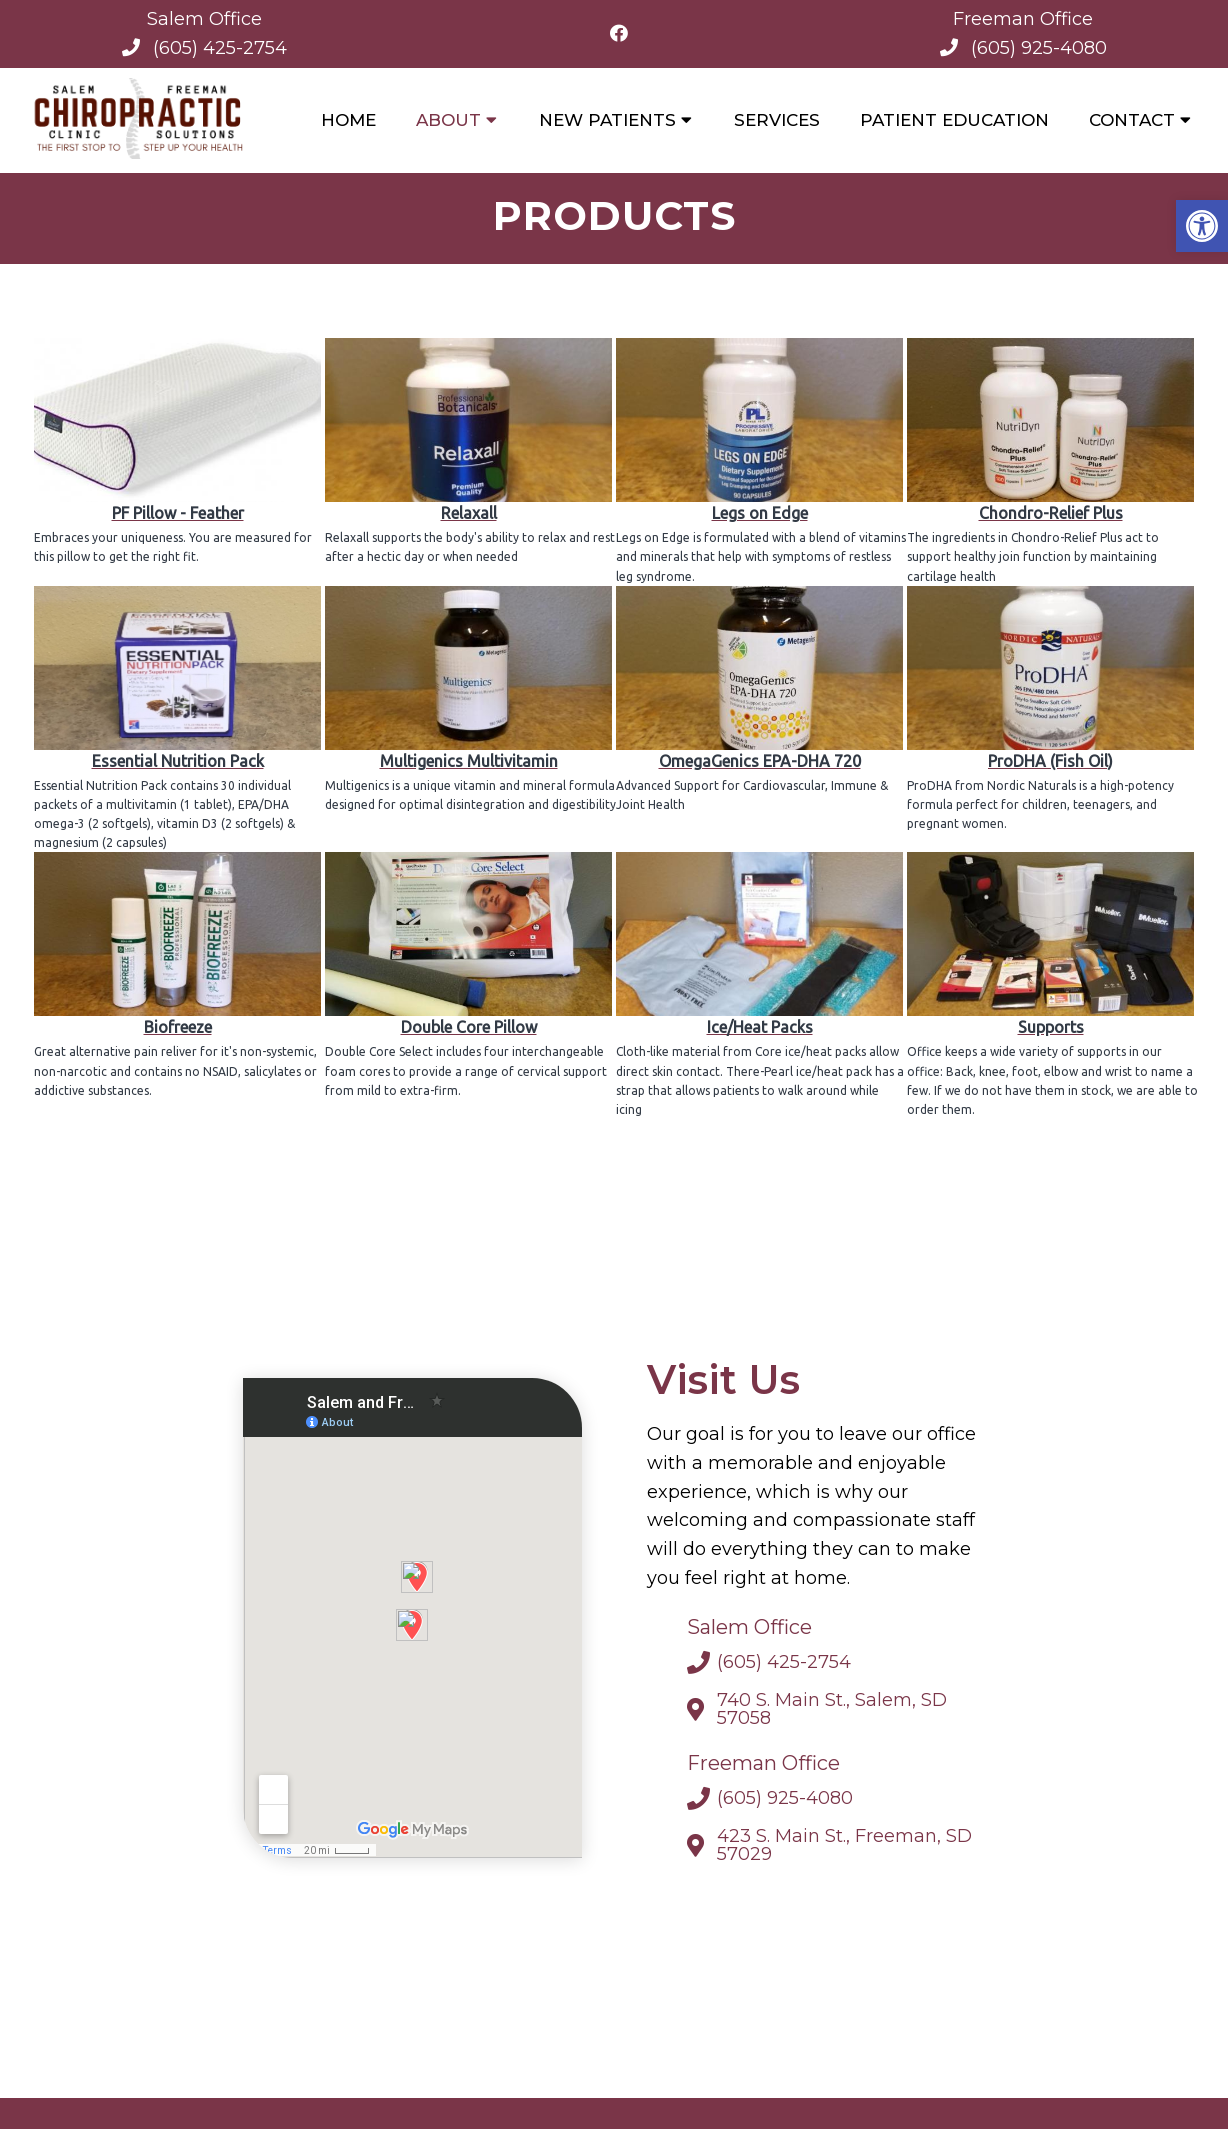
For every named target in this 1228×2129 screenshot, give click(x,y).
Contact (1132, 120)
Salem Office (204, 19)
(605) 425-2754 (220, 48)
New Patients (607, 120)
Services (777, 120)
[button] (1202, 226)
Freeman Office (1023, 19)
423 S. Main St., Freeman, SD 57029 (844, 1850)
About (448, 120)
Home (348, 120)
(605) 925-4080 (1039, 48)
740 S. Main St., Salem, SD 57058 (832, 1714)
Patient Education (954, 120)
